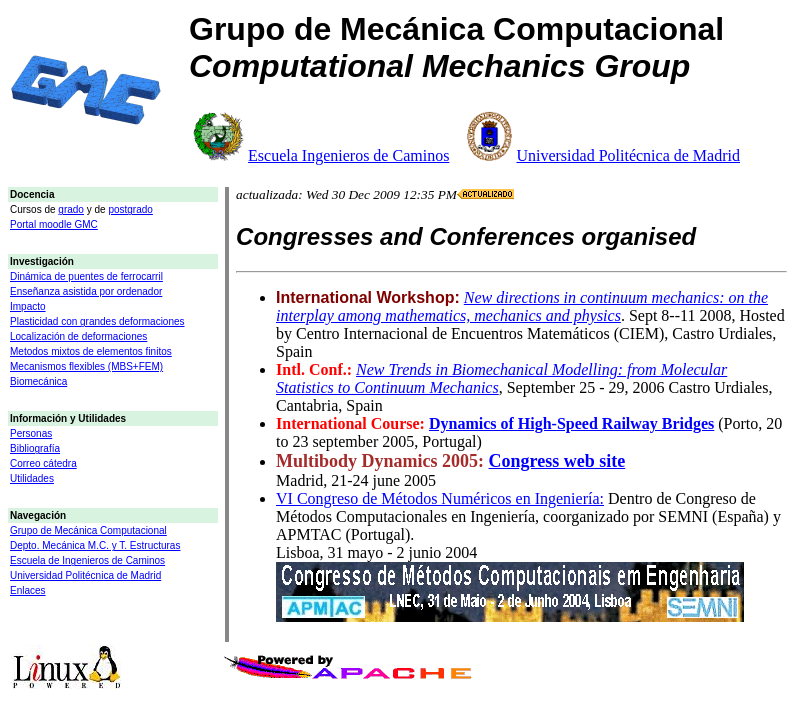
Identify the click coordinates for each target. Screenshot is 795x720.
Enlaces (28, 590)
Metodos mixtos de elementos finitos (91, 351)
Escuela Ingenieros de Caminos (348, 155)
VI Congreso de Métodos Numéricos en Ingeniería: (440, 498)
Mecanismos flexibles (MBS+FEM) (86, 366)
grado (71, 209)
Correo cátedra (43, 463)
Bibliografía (35, 448)
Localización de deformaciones (78, 336)
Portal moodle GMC (54, 224)
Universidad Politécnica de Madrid (628, 155)
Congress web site (557, 461)
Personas (31, 433)
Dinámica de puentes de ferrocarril (86, 276)
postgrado (130, 209)
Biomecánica (38, 381)
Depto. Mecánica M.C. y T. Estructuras (95, 545)
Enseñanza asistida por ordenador (86, 291)
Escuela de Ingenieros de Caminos (87, 560)
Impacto (28, 306)
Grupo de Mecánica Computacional (88, 530)
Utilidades (32, 478)
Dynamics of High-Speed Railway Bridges (571, 423)
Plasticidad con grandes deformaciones (97, 321)
